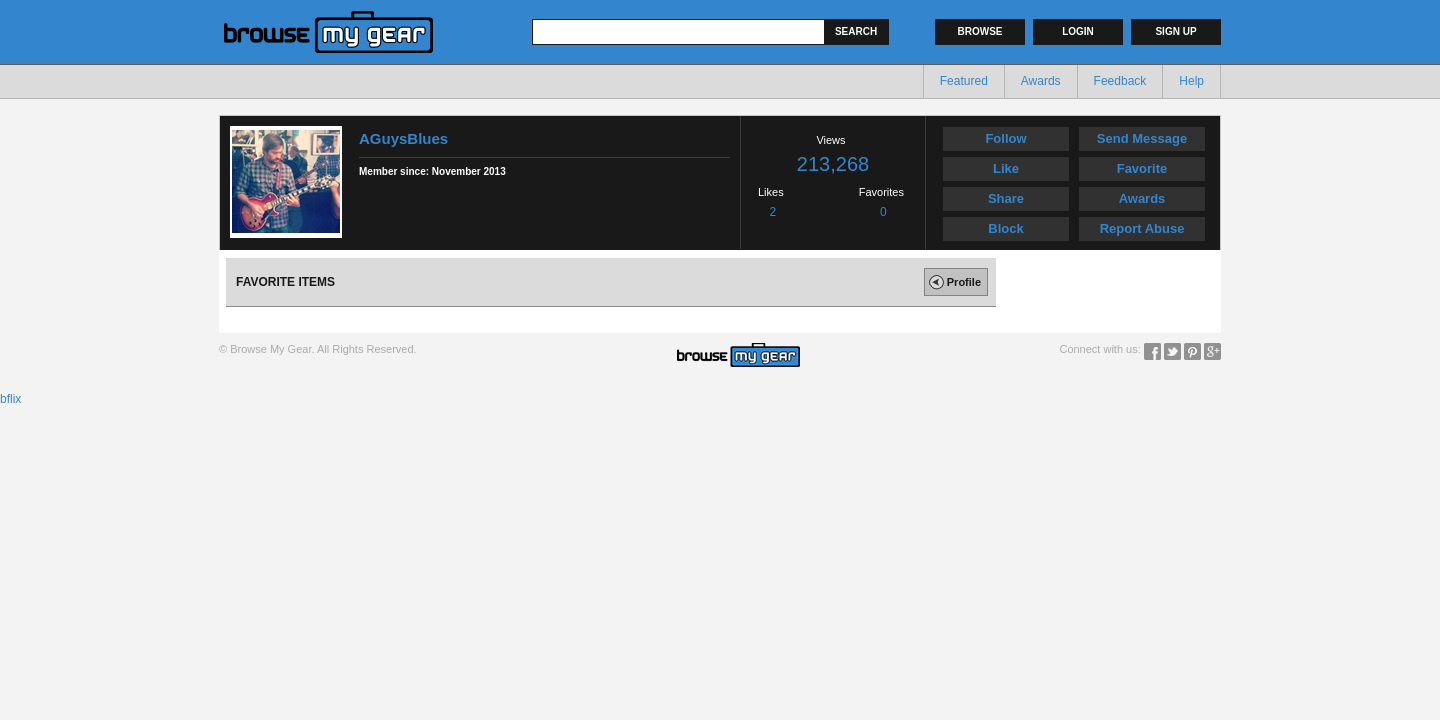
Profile (953, 282)
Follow (1005, 138)
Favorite (1142, 168)
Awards (1041, 81)
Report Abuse (1142, 228)
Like (1006, 168)
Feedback (1120, 81)
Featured (964, 81)
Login (1078, 31)
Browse (980, 31)
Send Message (1142, 138)
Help (1191, 81)
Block (1005, 228)
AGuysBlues (403, 138)
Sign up (1175, 31)
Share (1006, 198)
